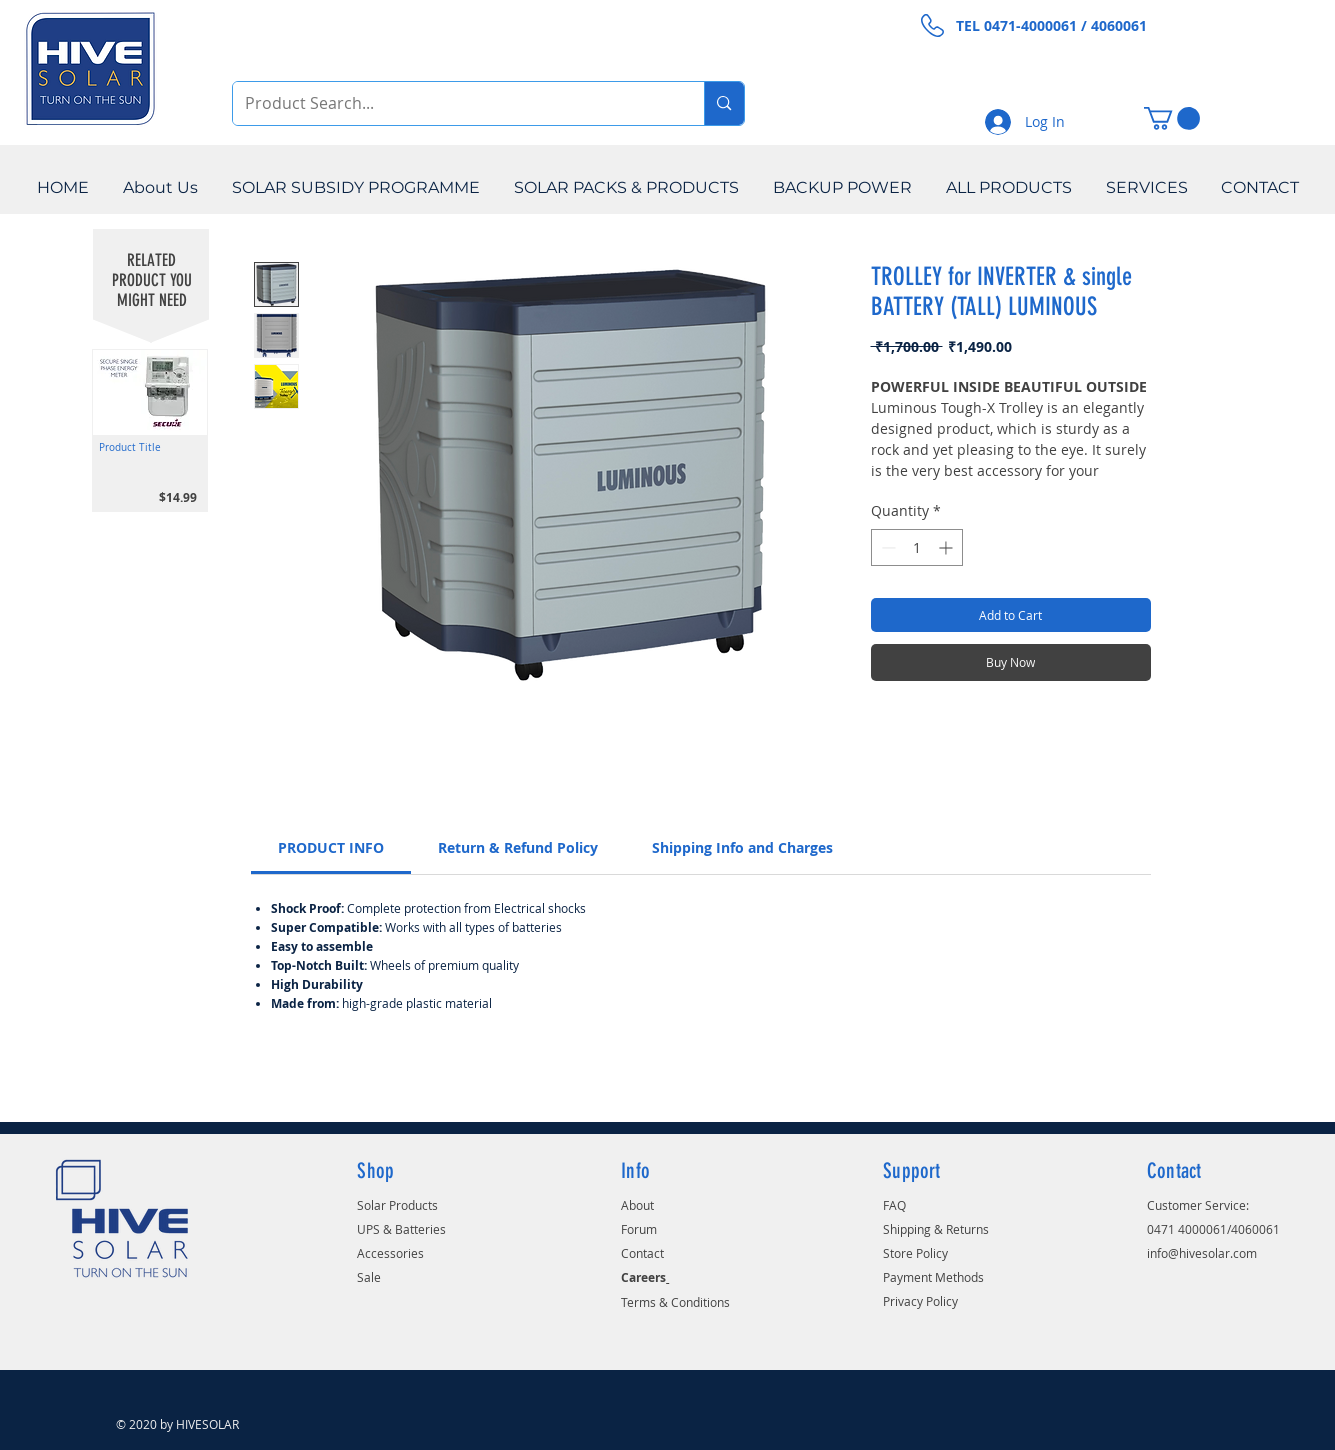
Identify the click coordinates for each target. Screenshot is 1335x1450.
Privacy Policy (920, 1301)
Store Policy (915, 1253)
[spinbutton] (917, 547)
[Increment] (947, 547)
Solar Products (397, 1205)
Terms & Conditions (675, 1302)
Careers (643, 1277)
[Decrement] (886, 547)
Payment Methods (933, 1277)
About (637, 1205)
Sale (369, 1277)
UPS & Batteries (401, 1229)
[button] (1172, 118)
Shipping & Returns (936, 1229)
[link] (331, 847)
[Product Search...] (454, 103)
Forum (639, 1229)
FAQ (894, 1205)
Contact (642, 1253)
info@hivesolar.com (1202, 1253)
